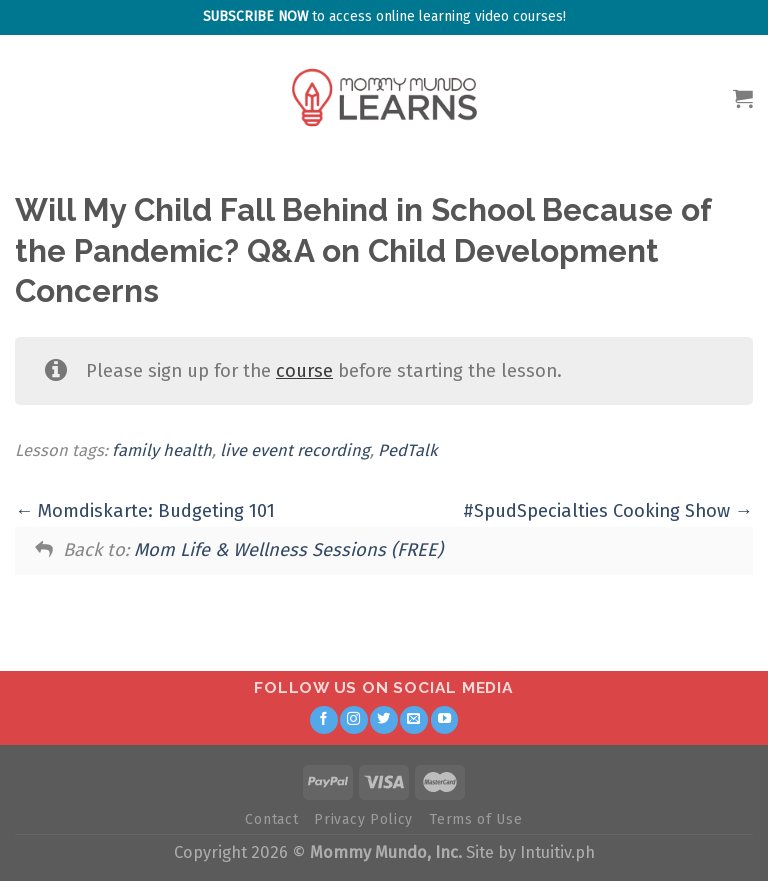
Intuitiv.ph (557, 852)
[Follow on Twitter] (384, 720)
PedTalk (407, 450)
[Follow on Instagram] (354, 720)
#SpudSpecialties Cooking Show (608, 511)
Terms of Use (475, 819)
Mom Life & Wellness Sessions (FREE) (288, 550)
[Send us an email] (414, 720)
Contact (271, 819)
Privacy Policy (363, 819)
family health (162, 450)
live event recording (295, 450)
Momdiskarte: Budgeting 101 (145, 511)
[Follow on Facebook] (324, 720)
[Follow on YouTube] (445, 720)
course (304, 371)
